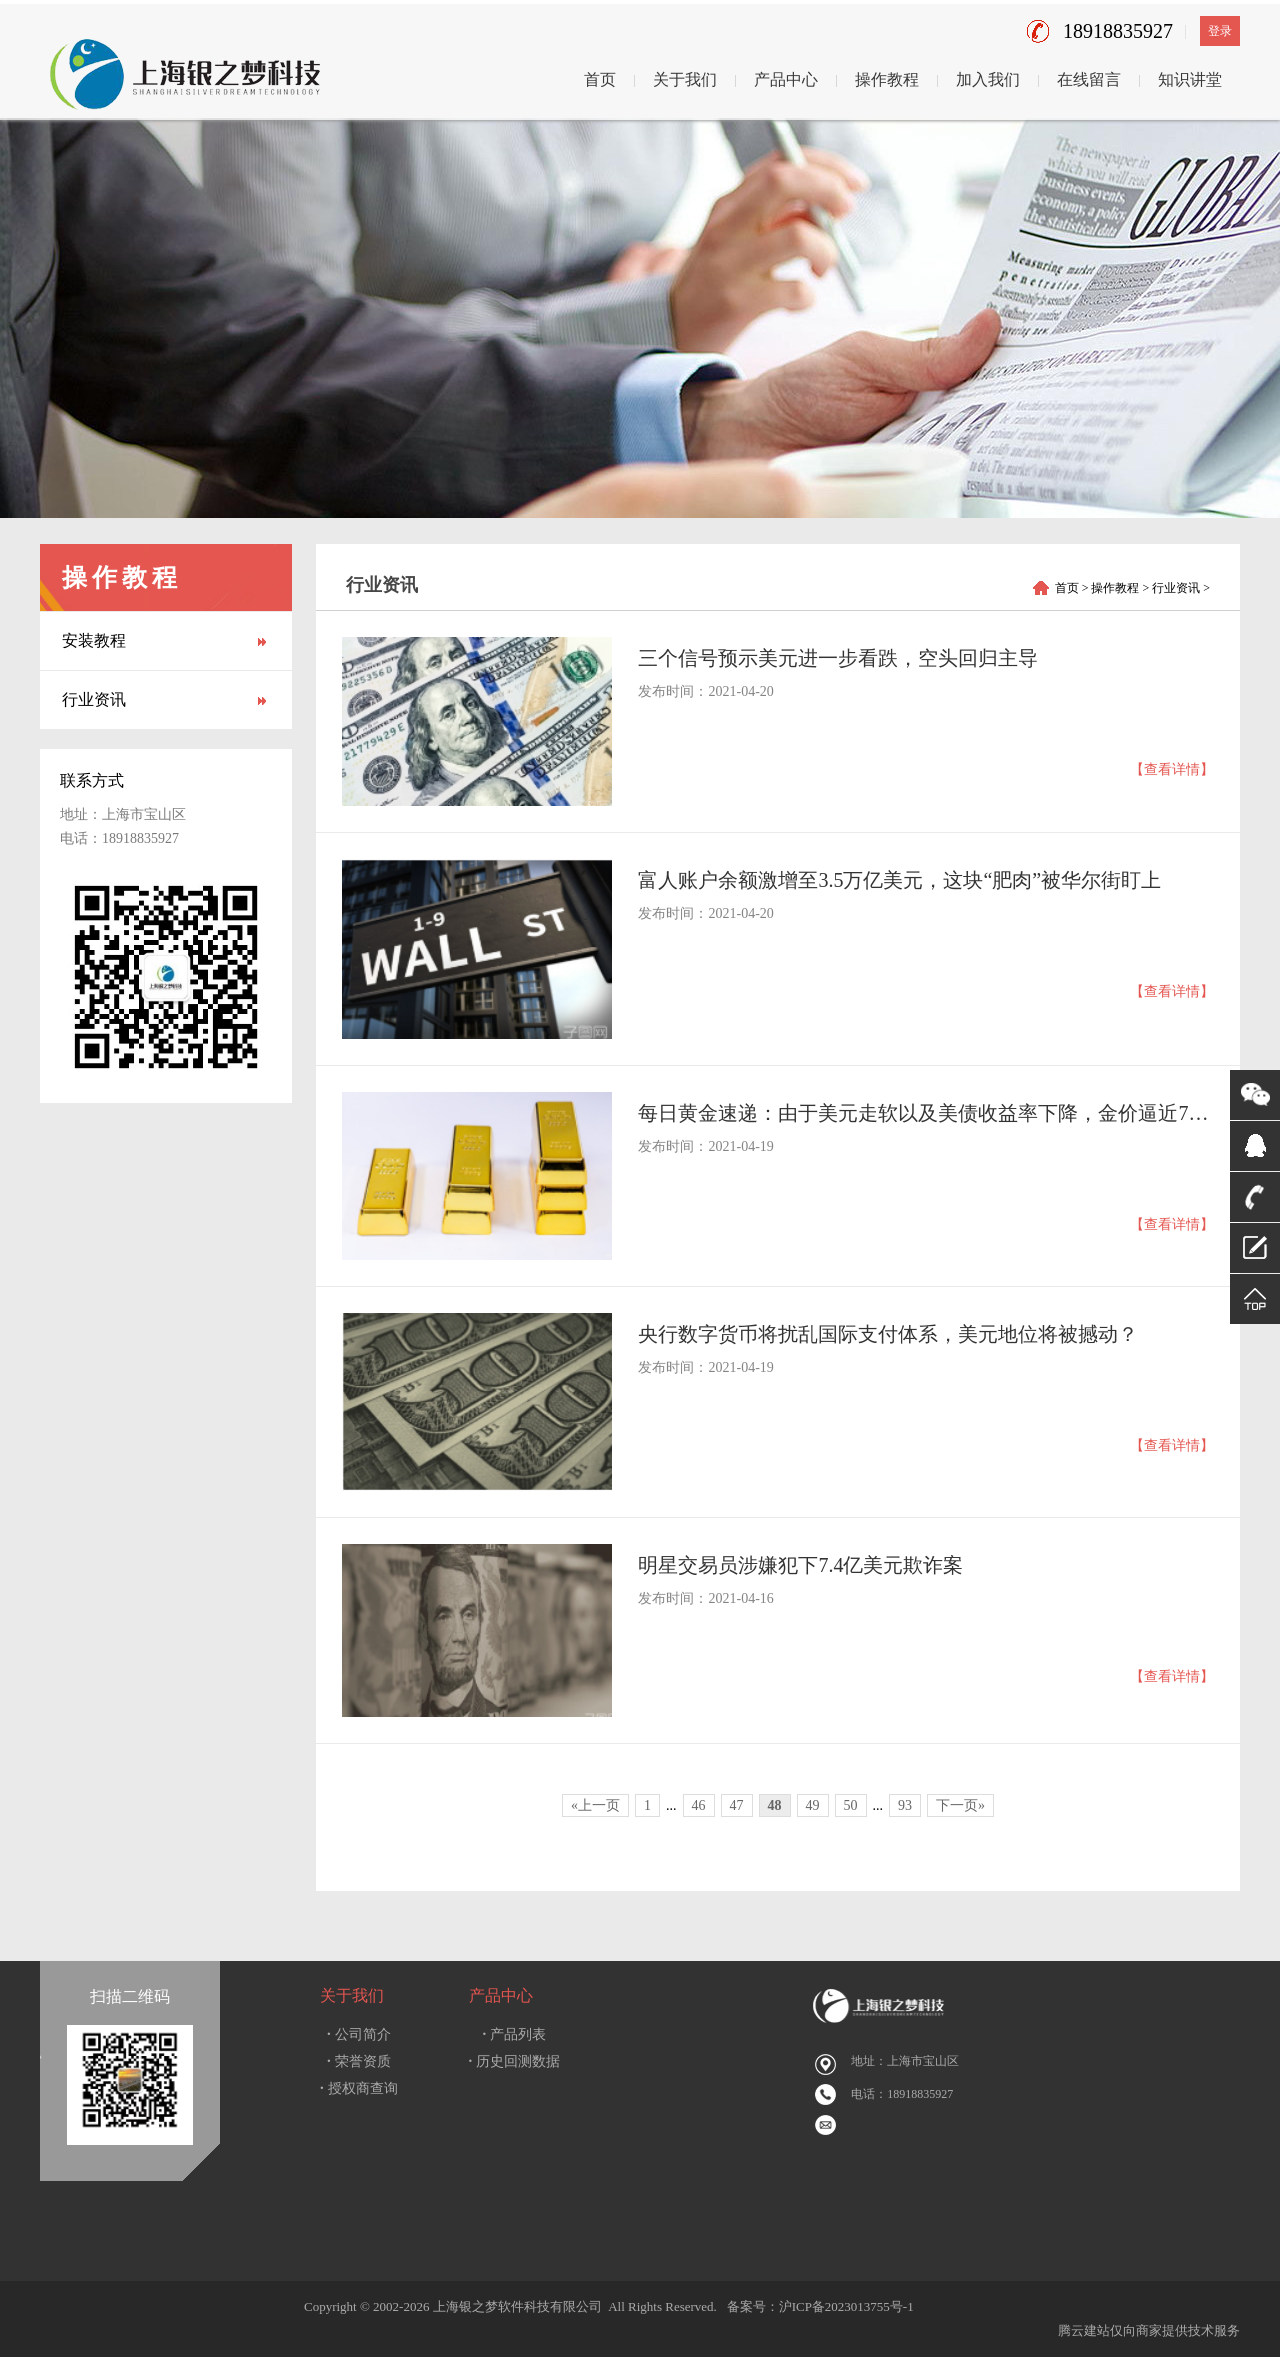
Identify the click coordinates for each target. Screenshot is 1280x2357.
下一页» (960, 1805)
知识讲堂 (1190, 79)
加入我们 (988, 79)
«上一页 (595, 1805)
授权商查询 (359, 2088)
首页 (600, 79)
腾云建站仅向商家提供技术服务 (1149, 2330)
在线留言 (1089, 79)
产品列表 (515, 2034)
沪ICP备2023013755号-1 (846, 2306)
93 (905, 1805)
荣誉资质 (359, 2061)
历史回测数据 (515, 2061)
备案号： (749, 2306)
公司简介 (359, 2034)
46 (699, 1805)
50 (851, 1805)
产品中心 (786, 79)
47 (737, 1805)
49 (813, 1805)
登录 (1220, 31)
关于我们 (685, 79)
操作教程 (887, 79)
